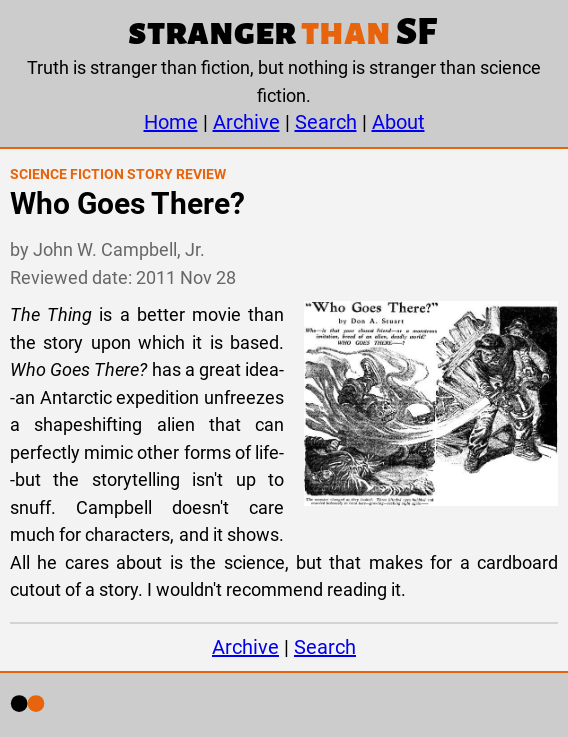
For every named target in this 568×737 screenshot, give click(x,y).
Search (326, 122)
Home (171, 122)
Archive (246, 122)
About (398, 122)
